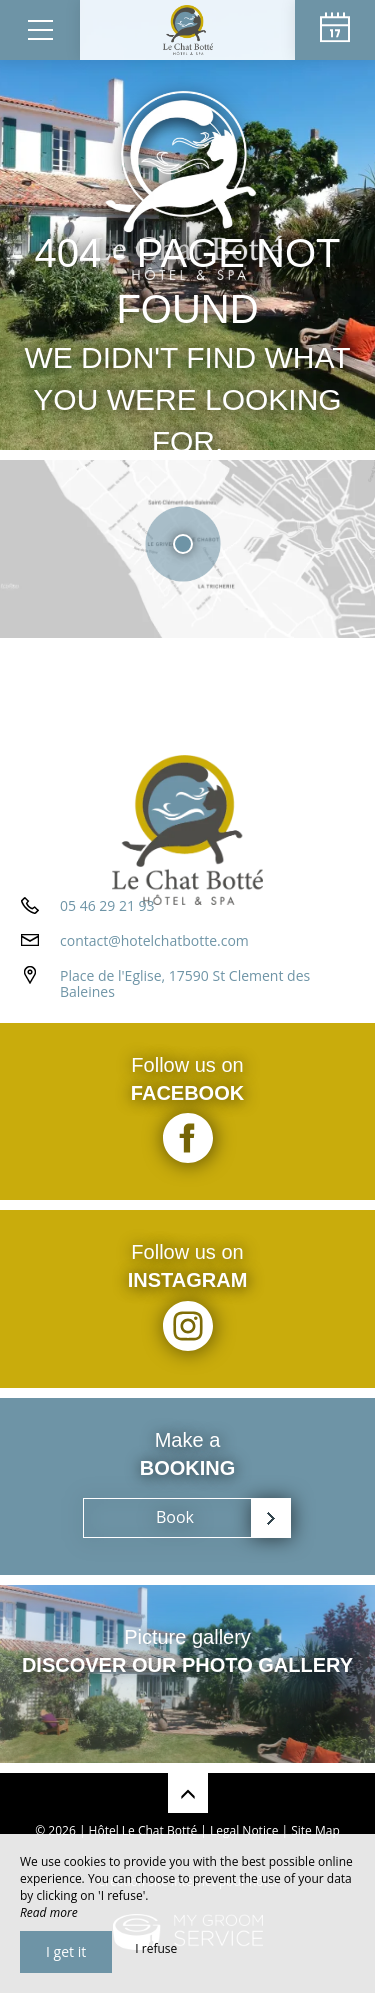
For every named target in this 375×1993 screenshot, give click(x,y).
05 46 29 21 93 (107, 905)
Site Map (315, 1830)
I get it (66, 1951)
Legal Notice (244, 1830)
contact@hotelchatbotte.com (154, 940)
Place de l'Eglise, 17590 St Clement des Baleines (185, 984)
